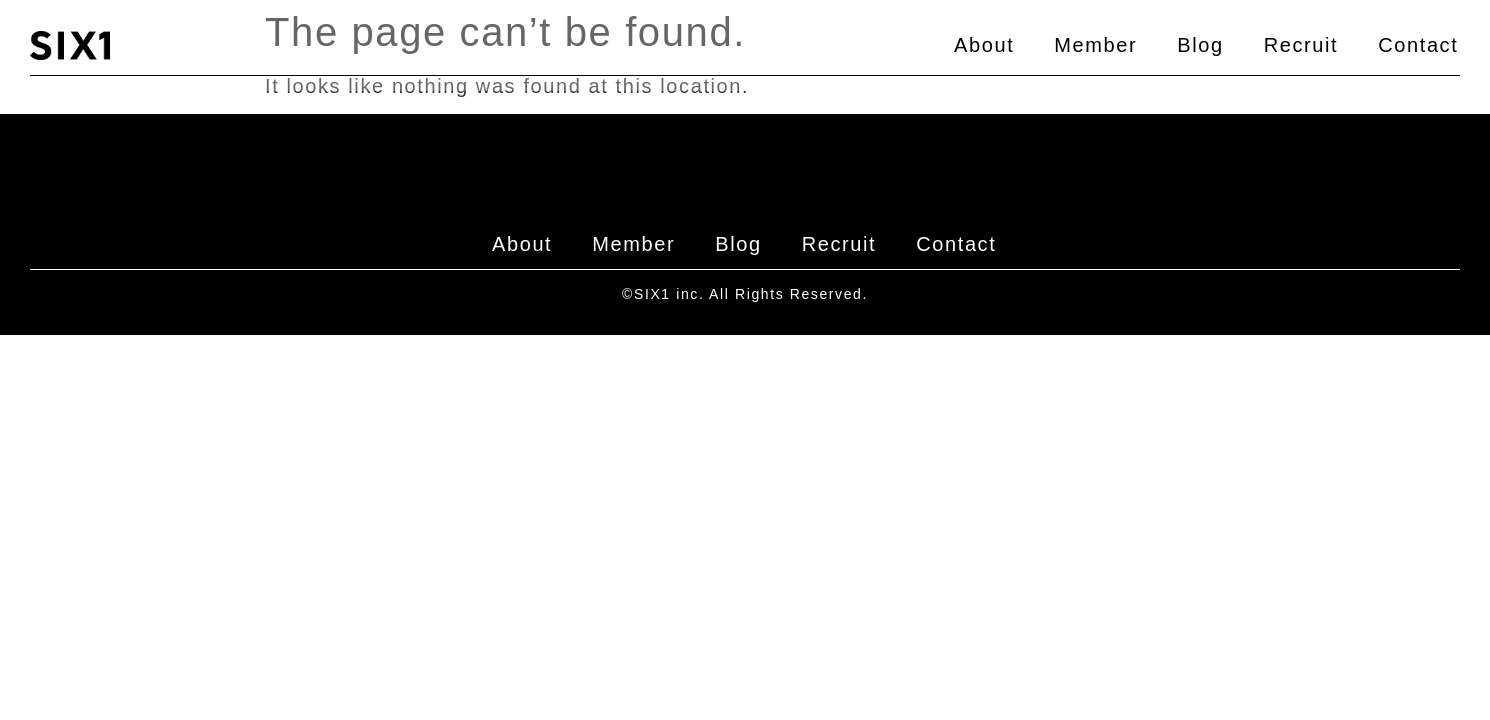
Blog (1200, 45)
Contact (1418, 45)
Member (1095, 45)
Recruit (1301, 45)
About (984, 45)
